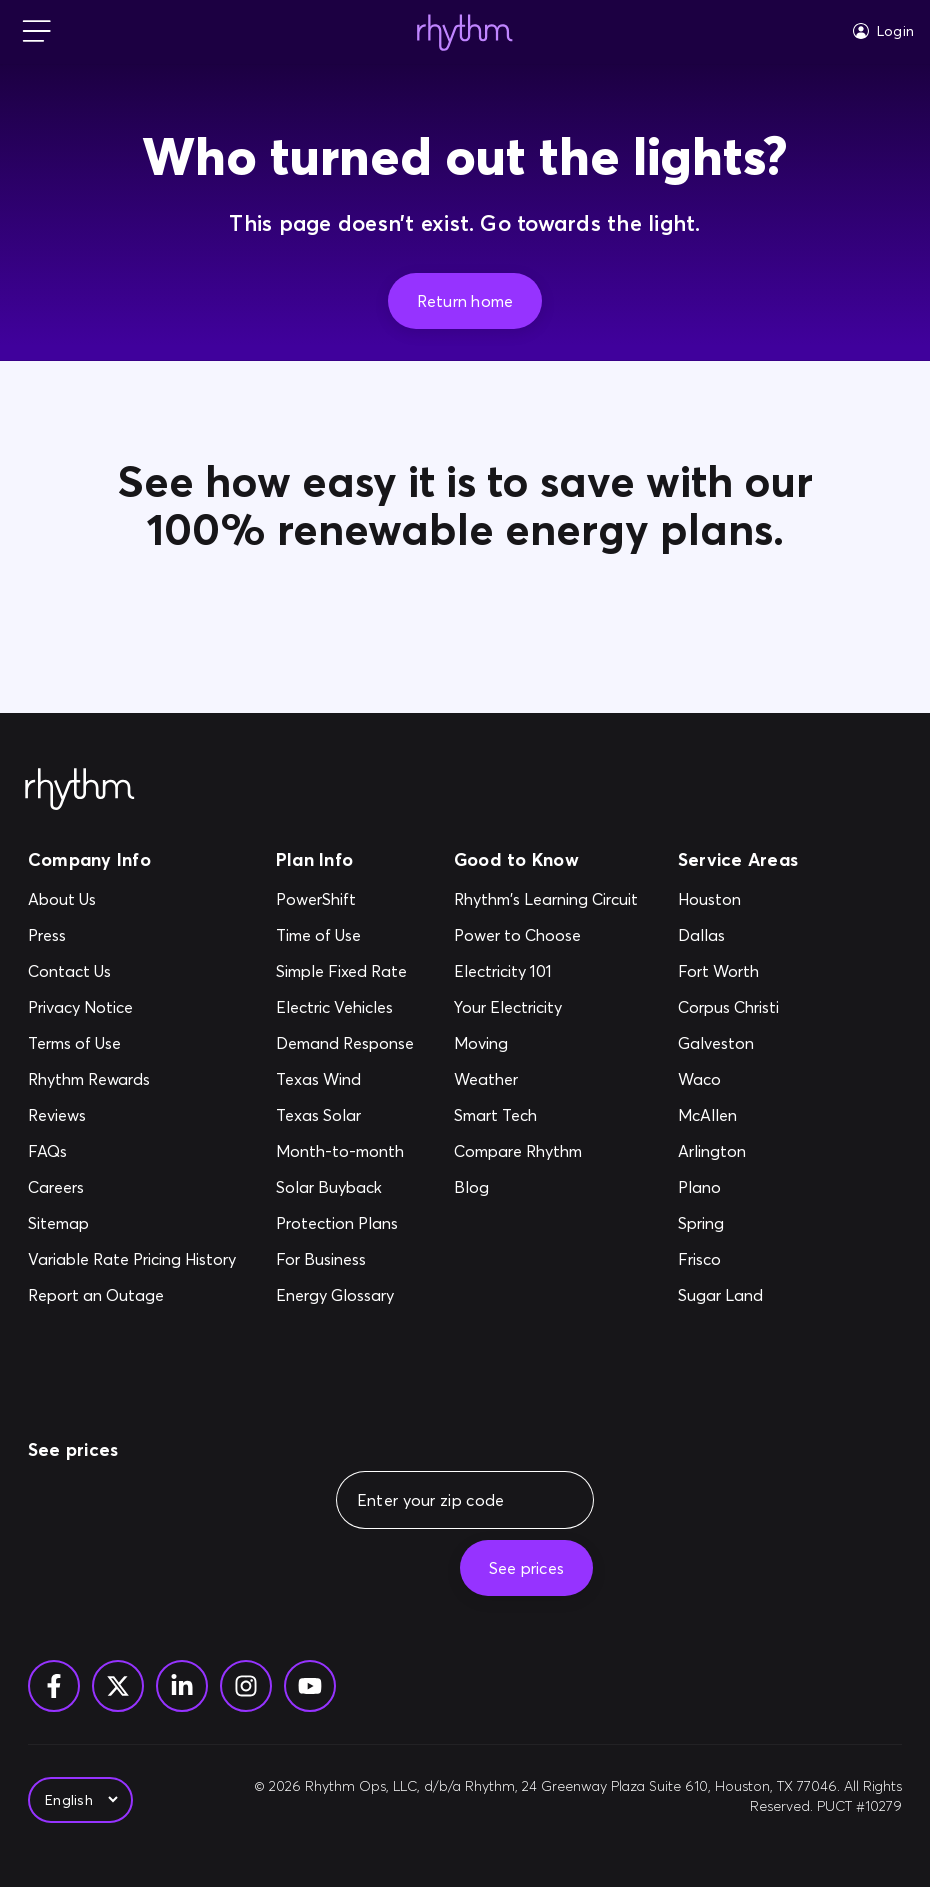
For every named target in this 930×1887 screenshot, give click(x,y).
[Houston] (728, 899)
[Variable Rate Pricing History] (132, 1259)
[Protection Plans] (345, 1223)
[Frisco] (728, 1259)
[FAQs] (132, 1151)
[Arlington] (728, 1151)
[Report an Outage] (132, 1295)
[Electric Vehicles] (345, 1007)
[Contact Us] (132, 971)
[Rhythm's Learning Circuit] (546, 899)
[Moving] (546, 1043)
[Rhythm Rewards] (132, 1079)
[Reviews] (132, 1115)
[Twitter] (118, 1686)
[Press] (132, 935)
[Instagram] (246, 1686)
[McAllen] (728, 1115)
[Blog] (546, 1187)
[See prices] (526, 1568)
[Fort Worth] (728, 971)
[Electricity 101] (546, 971)
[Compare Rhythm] (546, 1151)
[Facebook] (54, 1686)
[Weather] (546, 1079)
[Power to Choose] (546, 935)
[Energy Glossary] (345, 1295)
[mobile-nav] (37, 32)
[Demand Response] (345, 1043)
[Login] (883, 31)
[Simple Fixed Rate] (345, 971)
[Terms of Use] (132, 1043)
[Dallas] (728, 935)
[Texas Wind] (345, 1079)
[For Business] (345, 1259)
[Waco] (728, 1079)
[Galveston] (728, 1043)
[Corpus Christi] (728, 1007)
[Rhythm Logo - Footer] (80, 790)
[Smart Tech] (546, 1115)
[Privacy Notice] (132, 1007)
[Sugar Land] (728, 1295)
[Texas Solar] (345, 1115)
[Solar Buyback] (345, 1187)
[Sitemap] (132, 1223)
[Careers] (132, 1187)
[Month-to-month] (345, 1151)
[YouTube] (310, 1686)
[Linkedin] (182, 1686)
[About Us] (132, 899)
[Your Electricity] (546, 1007)
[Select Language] (81, 1800)
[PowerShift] (345, 899)
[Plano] (728, 1187)
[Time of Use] (345, 935)
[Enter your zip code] (477, 1500)
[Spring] (728, 1223)
